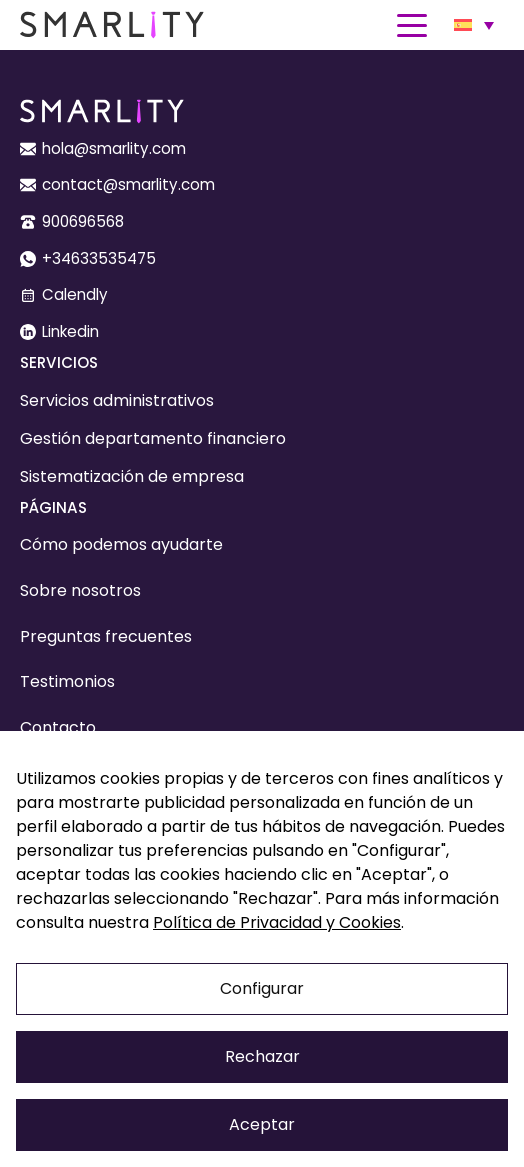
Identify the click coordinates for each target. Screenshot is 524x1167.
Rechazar (262, 1056)
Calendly (75, 294)
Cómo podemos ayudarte (121, 544)
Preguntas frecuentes (106, 636)
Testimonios (67, 681)
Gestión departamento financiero (153, 438)
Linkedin (70, 331)
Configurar (262, 988)
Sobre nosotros (80, 590)
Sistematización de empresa (132, 476)
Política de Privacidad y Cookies (277, 922)
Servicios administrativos (117, 400)
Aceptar (262, 1124)
